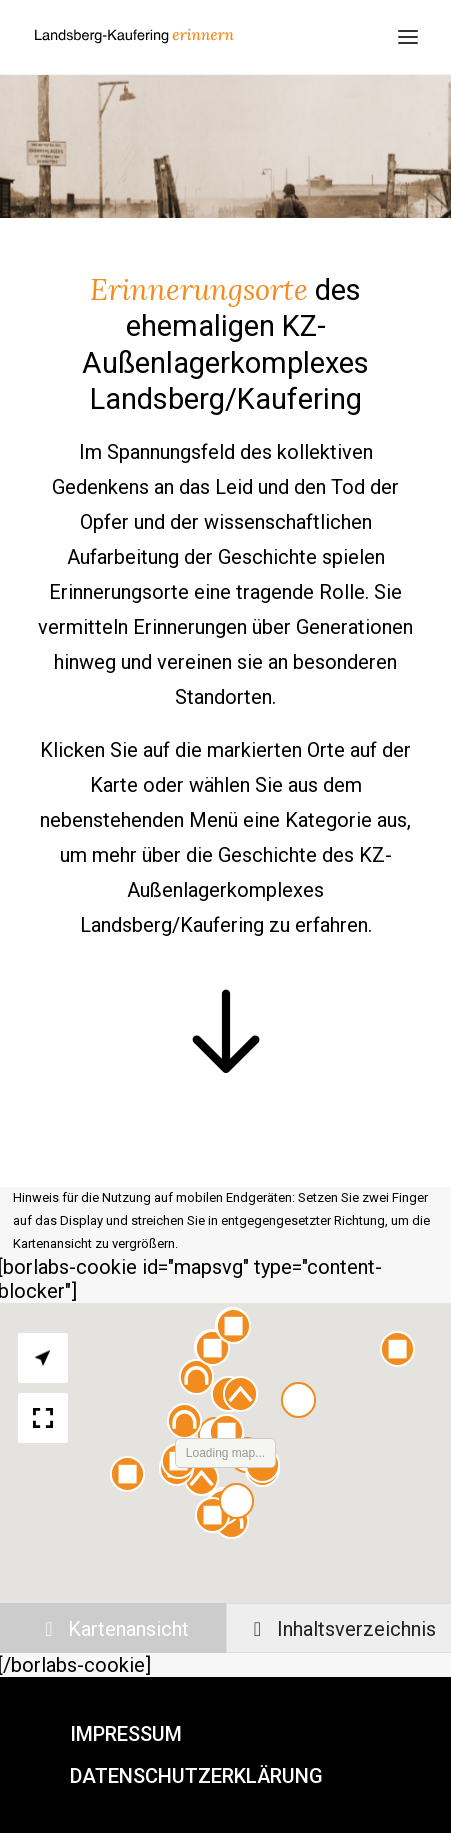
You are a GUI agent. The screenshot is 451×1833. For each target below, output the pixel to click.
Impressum (126, 1734)
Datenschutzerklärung (196, 1776)
